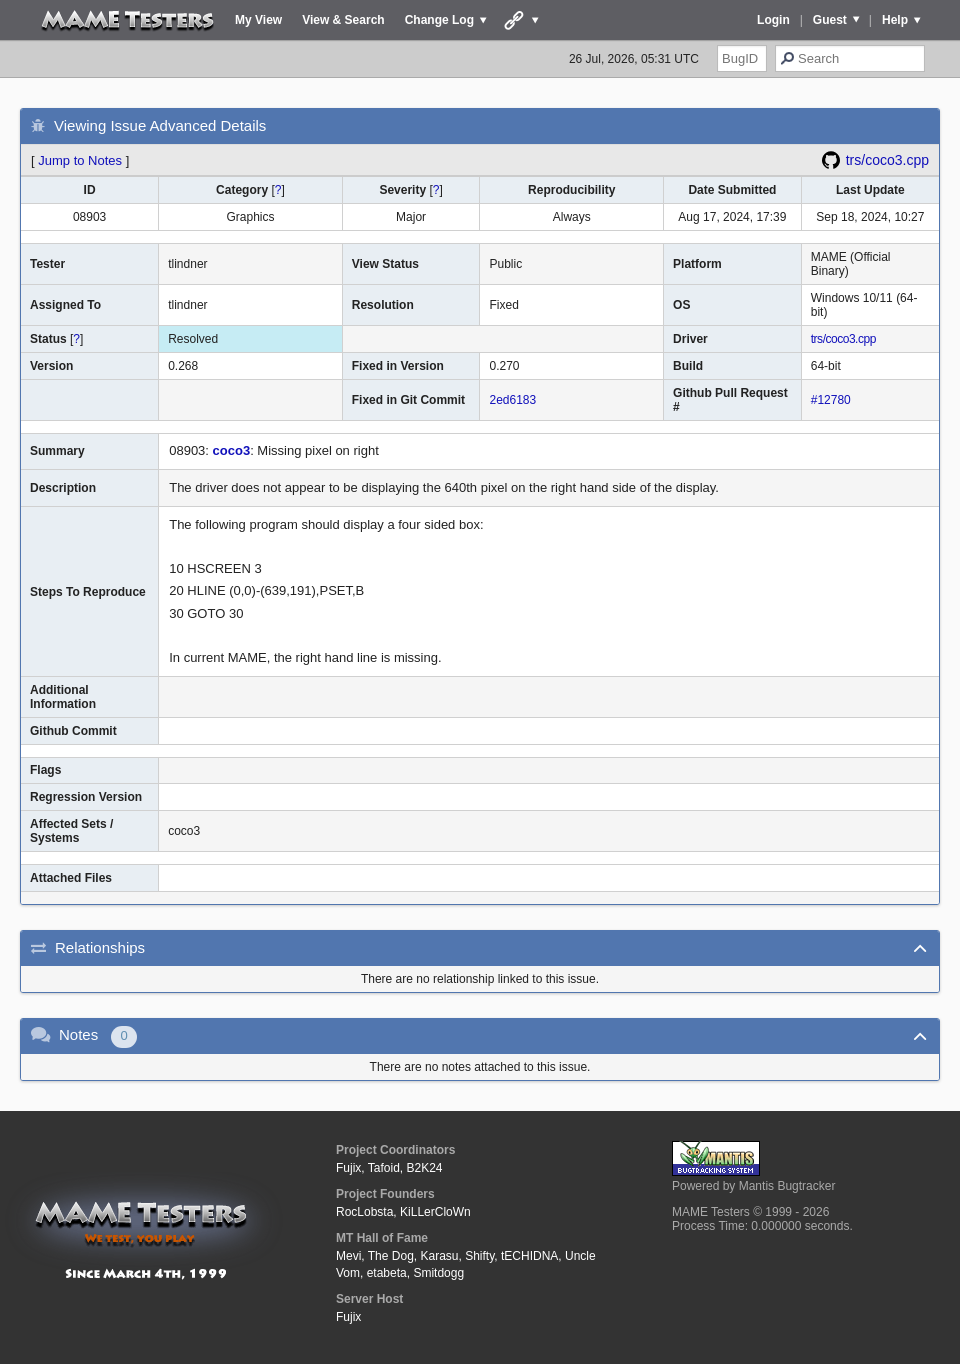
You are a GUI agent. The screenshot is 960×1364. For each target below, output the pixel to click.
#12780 (831, 400)
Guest (830, 20)
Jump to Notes (80, 160)
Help (895, 20)
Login (773, 20)
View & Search (343, 20)
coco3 (232, 450)
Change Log (439, 20)
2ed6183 (512, 400)
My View (258, 20)
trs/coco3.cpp (887, 160)
